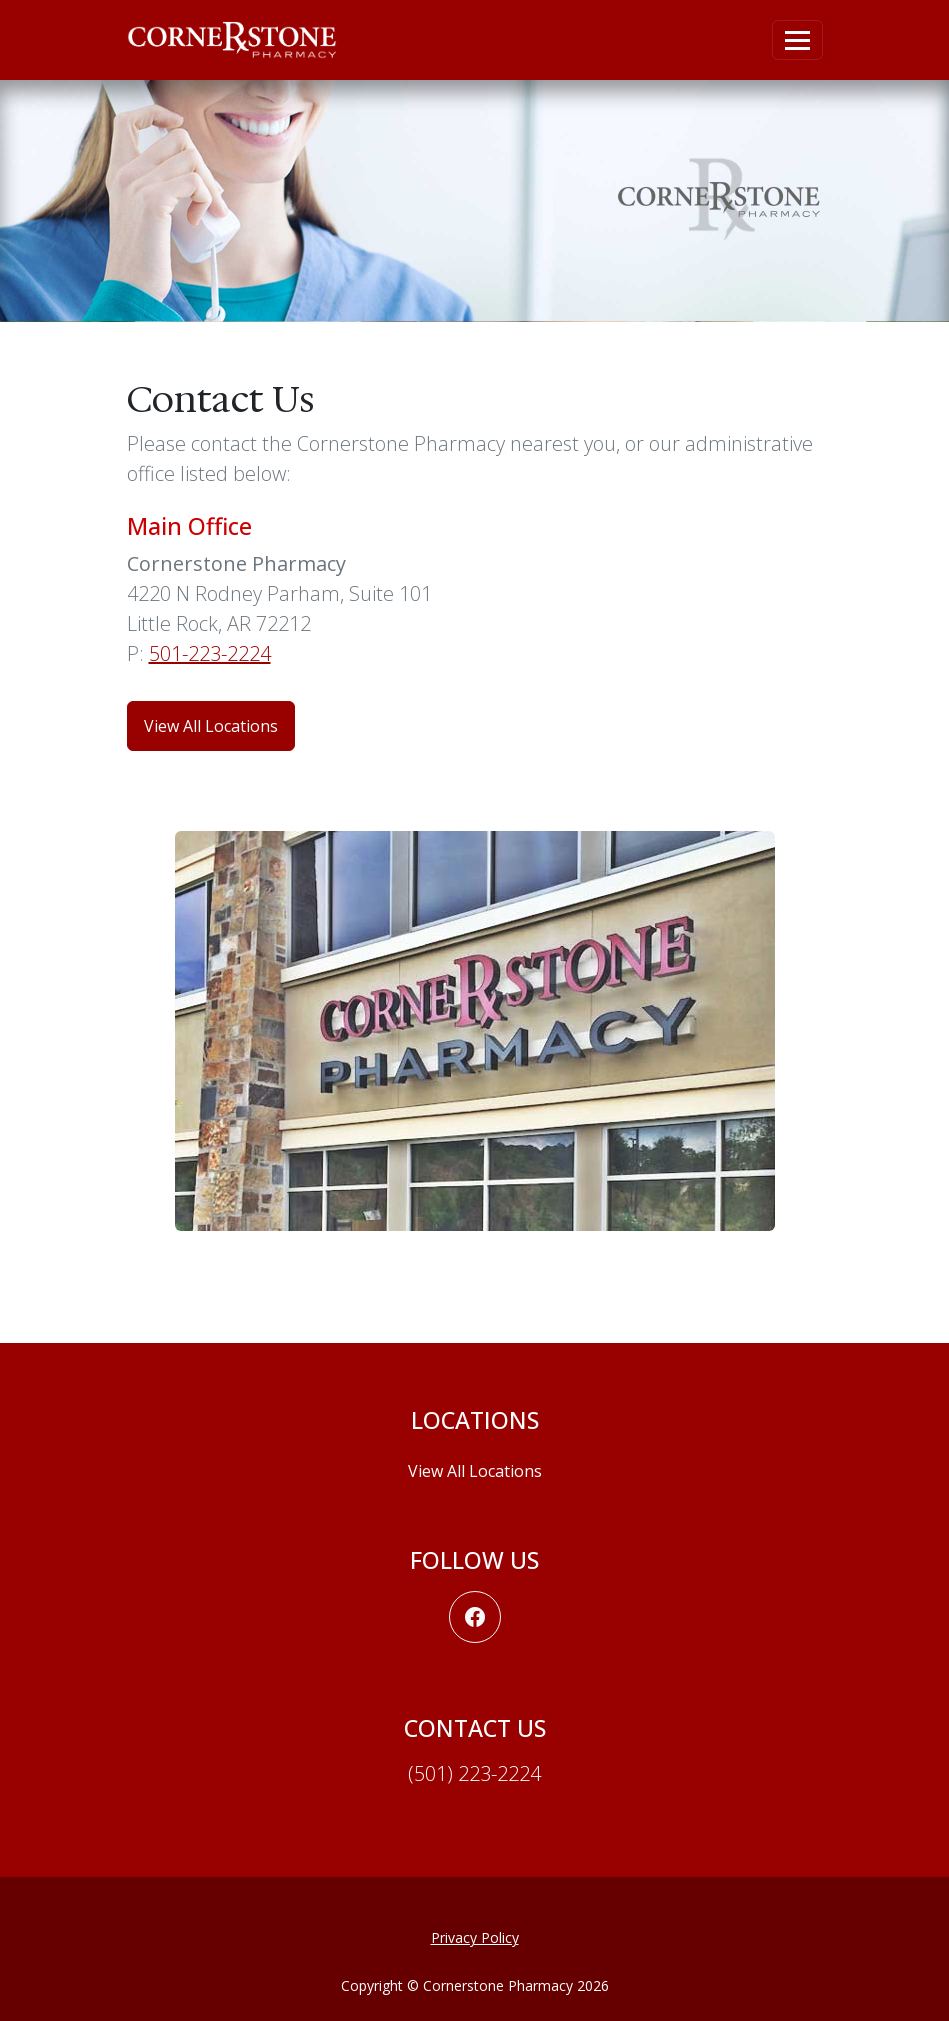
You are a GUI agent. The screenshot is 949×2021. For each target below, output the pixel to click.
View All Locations (475, 1471)
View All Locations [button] (211, 726)
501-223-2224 (210, 653)
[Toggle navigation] (797, 40)
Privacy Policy (475, 1937)
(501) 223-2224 (474, 1773)
